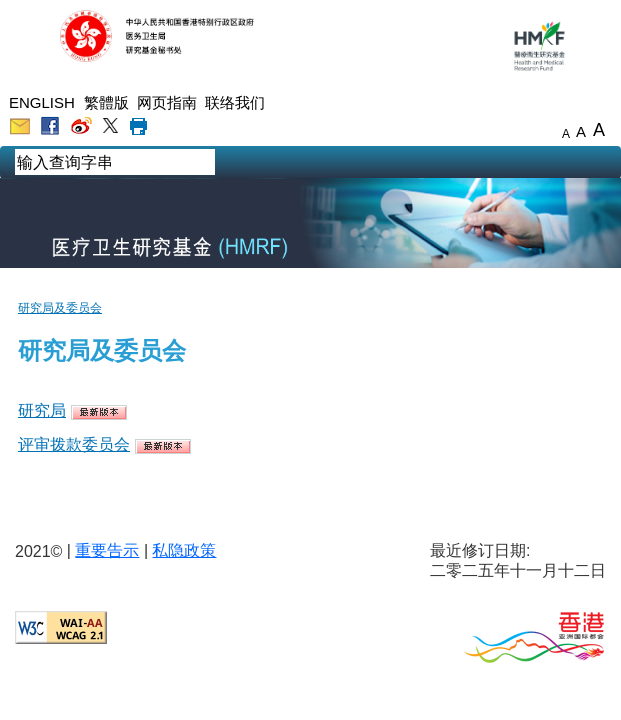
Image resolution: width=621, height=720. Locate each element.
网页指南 (167, 102)
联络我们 (235, 102)
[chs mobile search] (230, 164)
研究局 (42, 410)
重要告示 (107, 550)
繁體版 (106, 102)
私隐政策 (184, 550)
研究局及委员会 (60, 308)
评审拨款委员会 (74, 444)
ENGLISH (42, 102)
